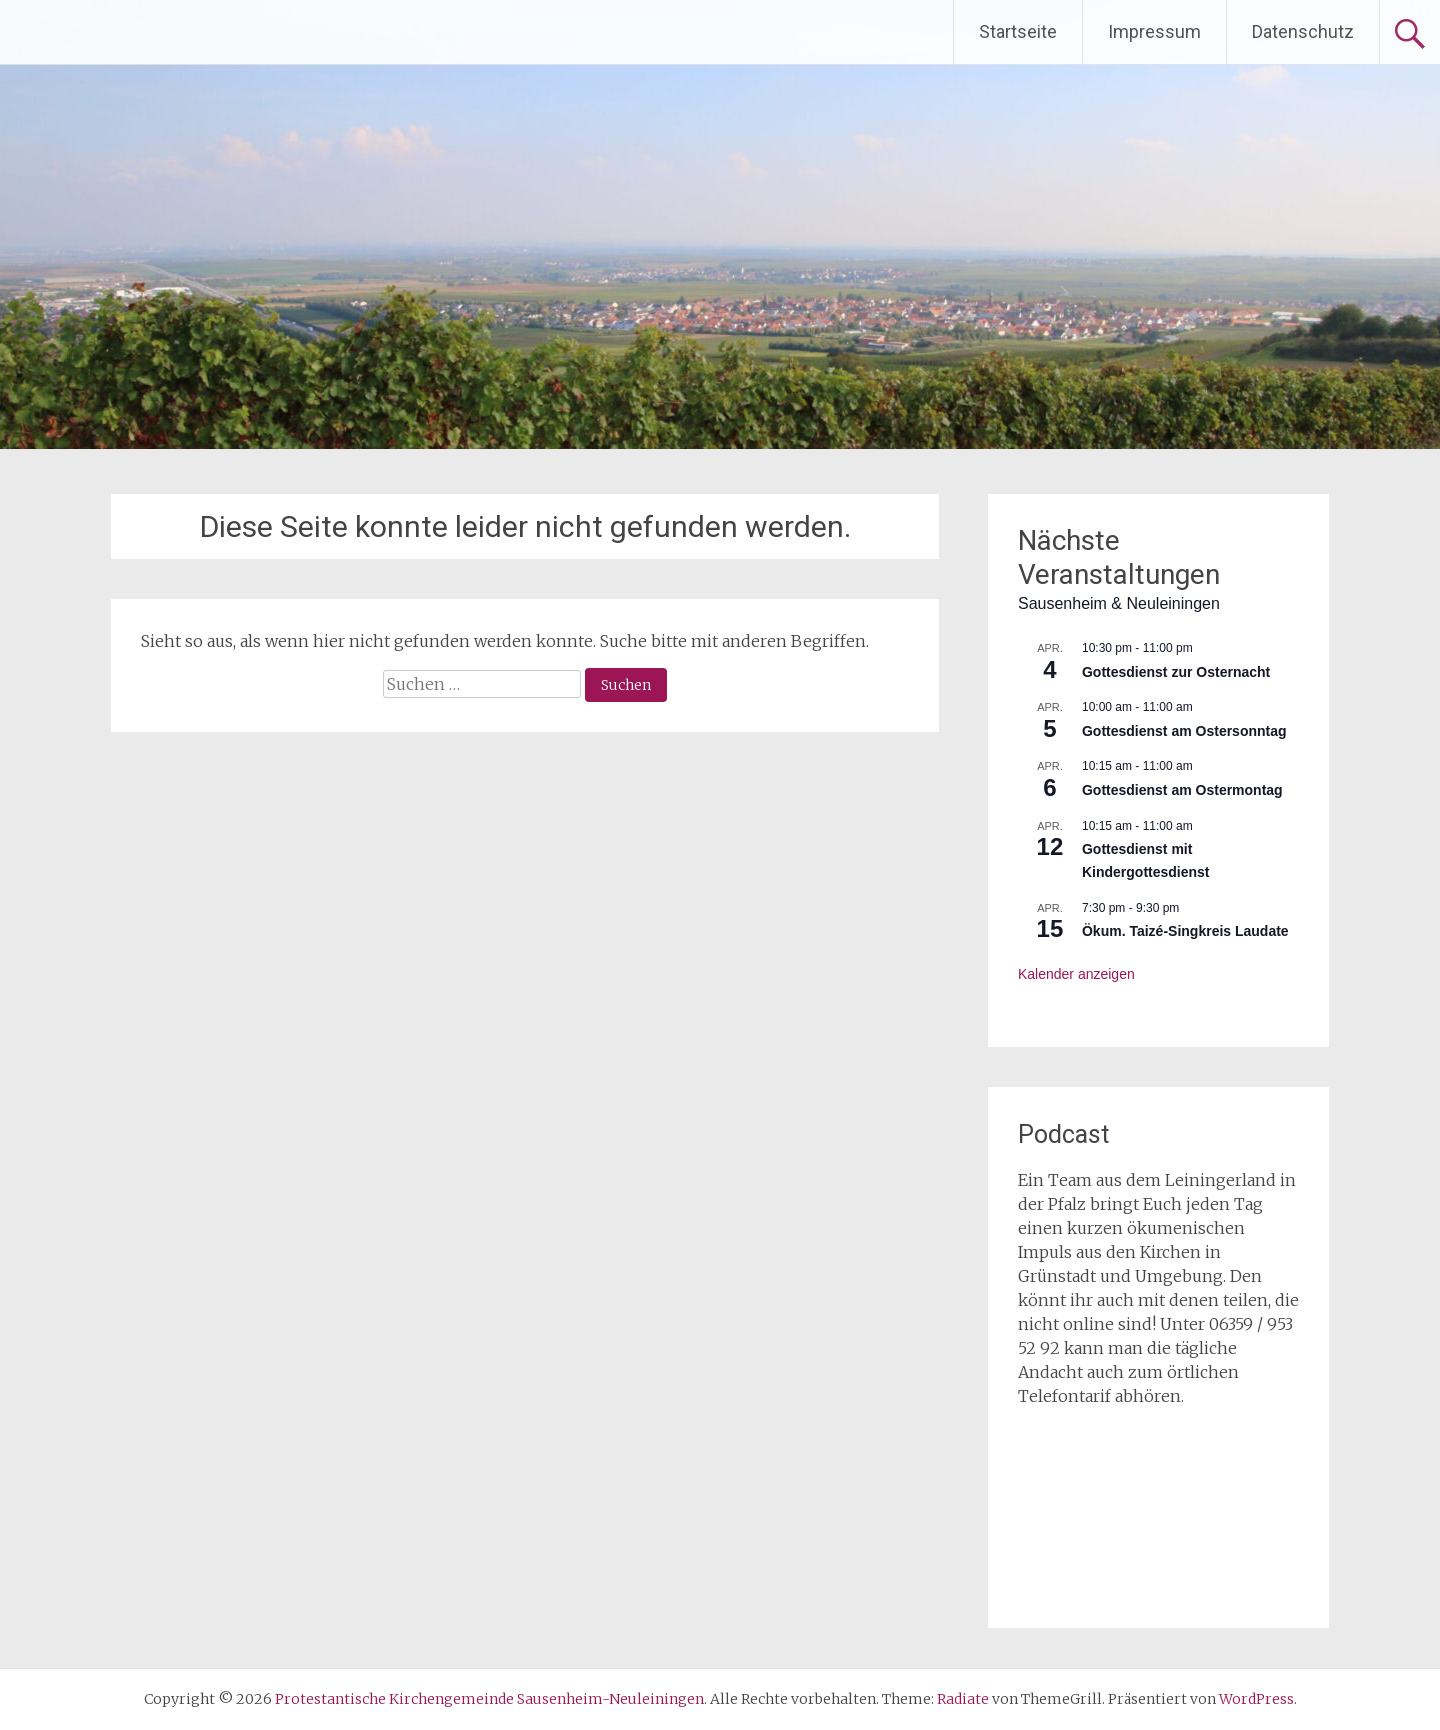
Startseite (1018, 31)
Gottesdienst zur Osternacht (1176, 672)
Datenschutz (1303, 31)
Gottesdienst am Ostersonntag (1184, 731)
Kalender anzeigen (1076, 974)
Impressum (1154, 31)
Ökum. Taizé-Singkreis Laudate (1185, 931)
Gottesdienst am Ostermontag (1182, 790)
